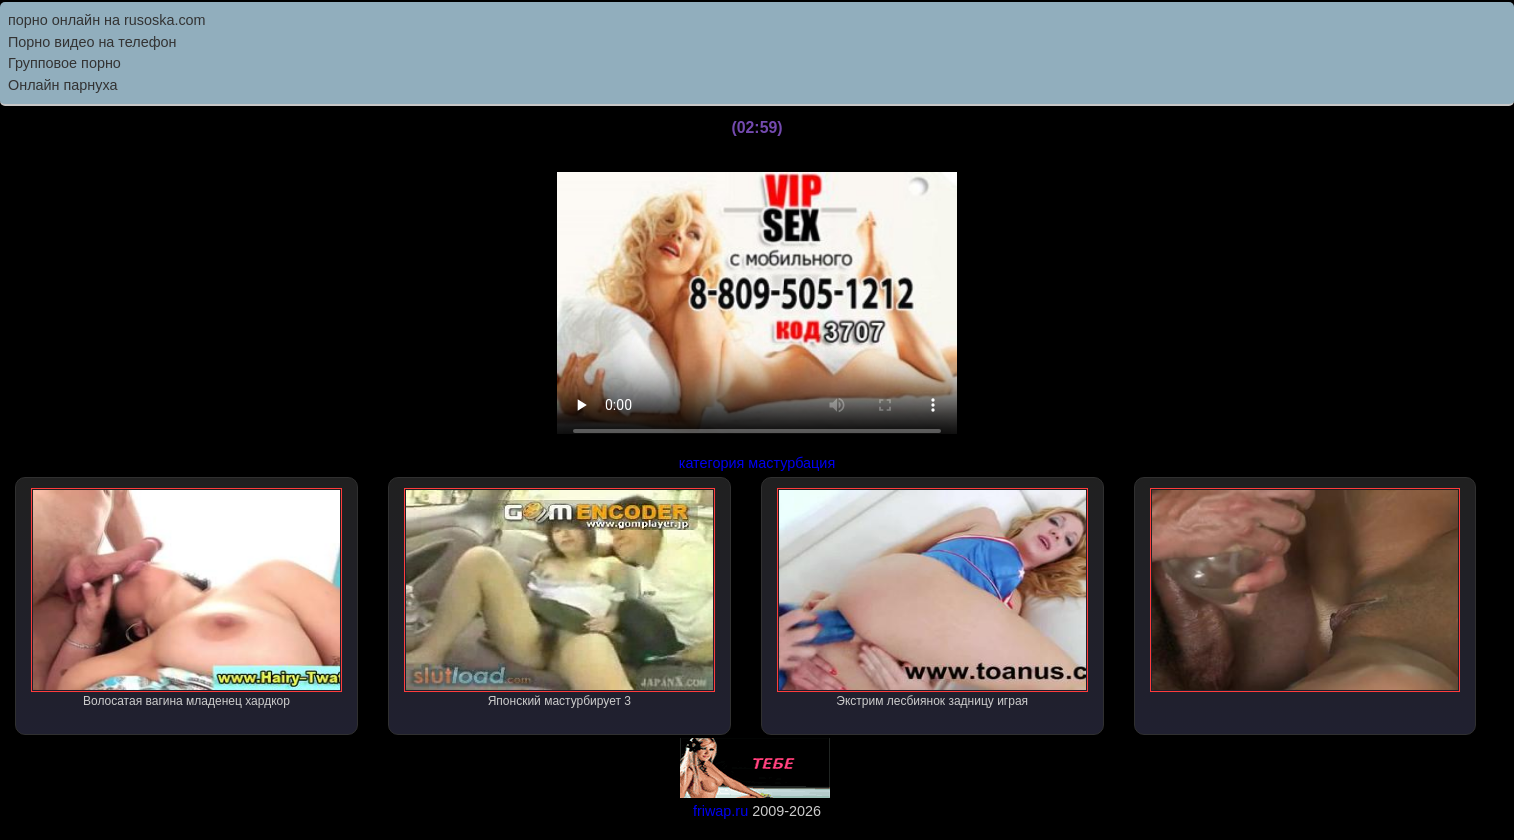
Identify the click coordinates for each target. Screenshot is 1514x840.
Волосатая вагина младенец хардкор (186, 598)
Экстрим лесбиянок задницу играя (932, 598)
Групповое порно (64, 63)
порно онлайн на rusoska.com (107, 20)
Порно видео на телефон (92, 42)
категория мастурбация (757, 463)
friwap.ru (720, 811)
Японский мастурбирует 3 (559, 598)
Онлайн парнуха (63, 85)
